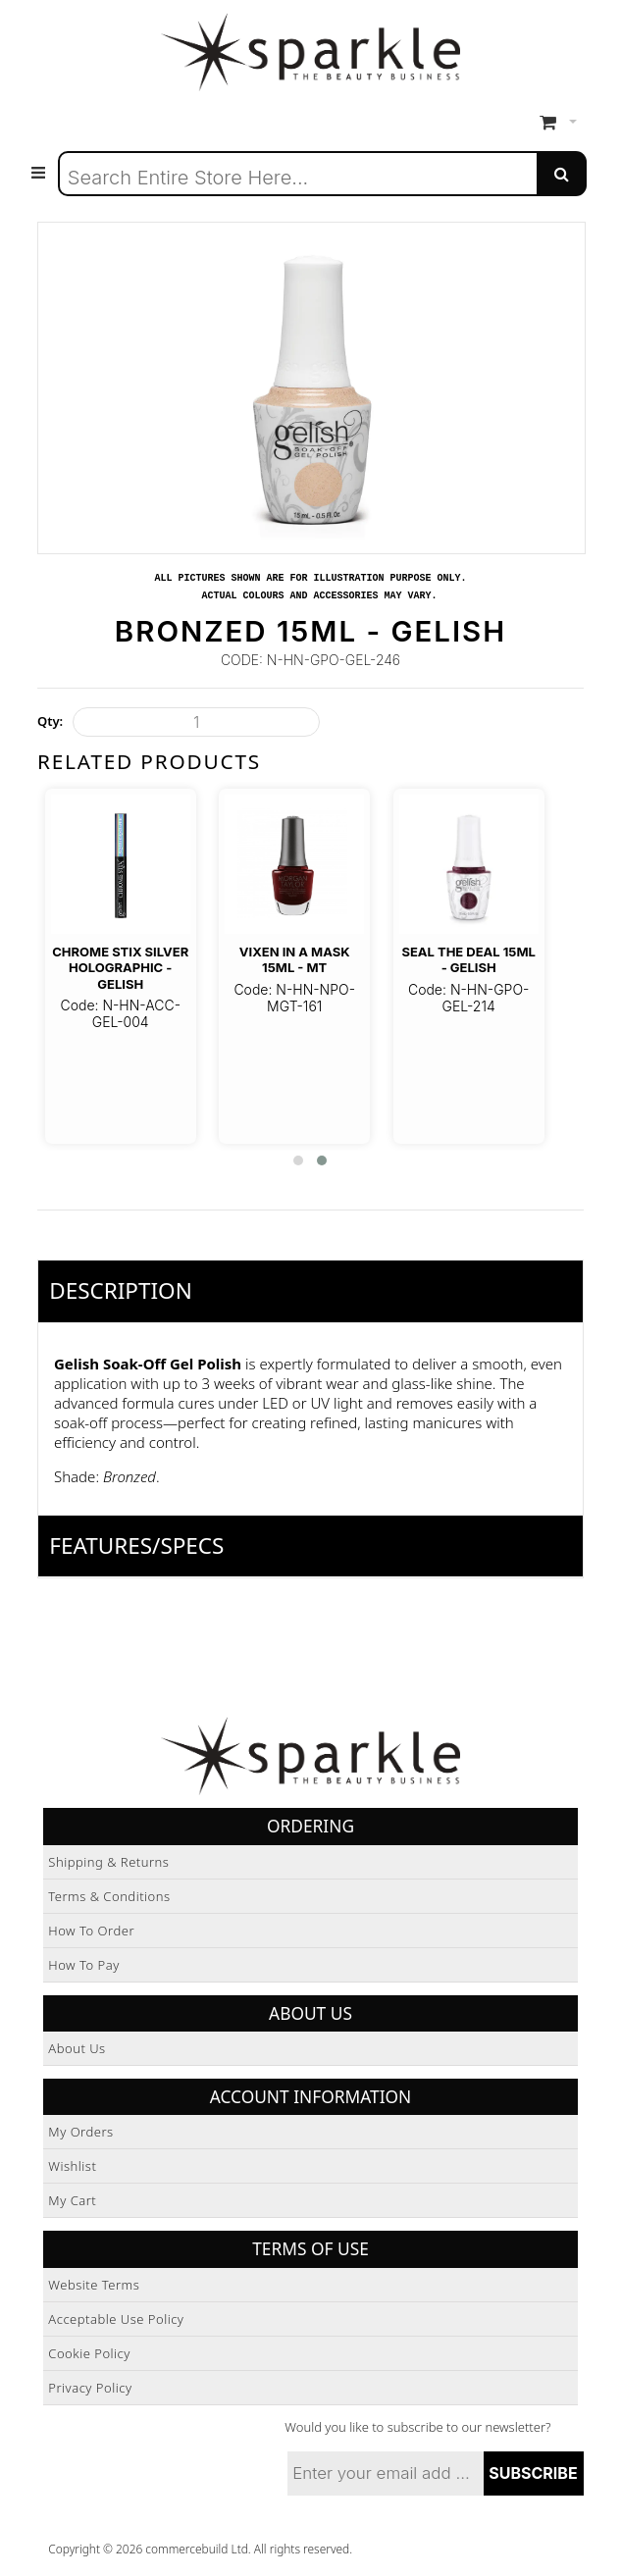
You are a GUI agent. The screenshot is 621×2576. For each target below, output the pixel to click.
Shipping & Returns (108, 1862)
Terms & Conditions (109, 1896)
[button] (298, 1160)
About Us (76, 2048)
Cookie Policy (89, 2353)
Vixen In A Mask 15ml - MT (294, 959)
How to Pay (84, 1965)
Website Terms (93, 2284)
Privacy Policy (89, 2387)
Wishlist (72, 2166)
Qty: (50, 721)
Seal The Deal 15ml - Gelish (468, 959)
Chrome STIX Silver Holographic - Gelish (120, 968)
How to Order (91, 1930)
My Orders (80, 2131)
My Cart (72, 2200)
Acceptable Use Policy (115, 2319)
